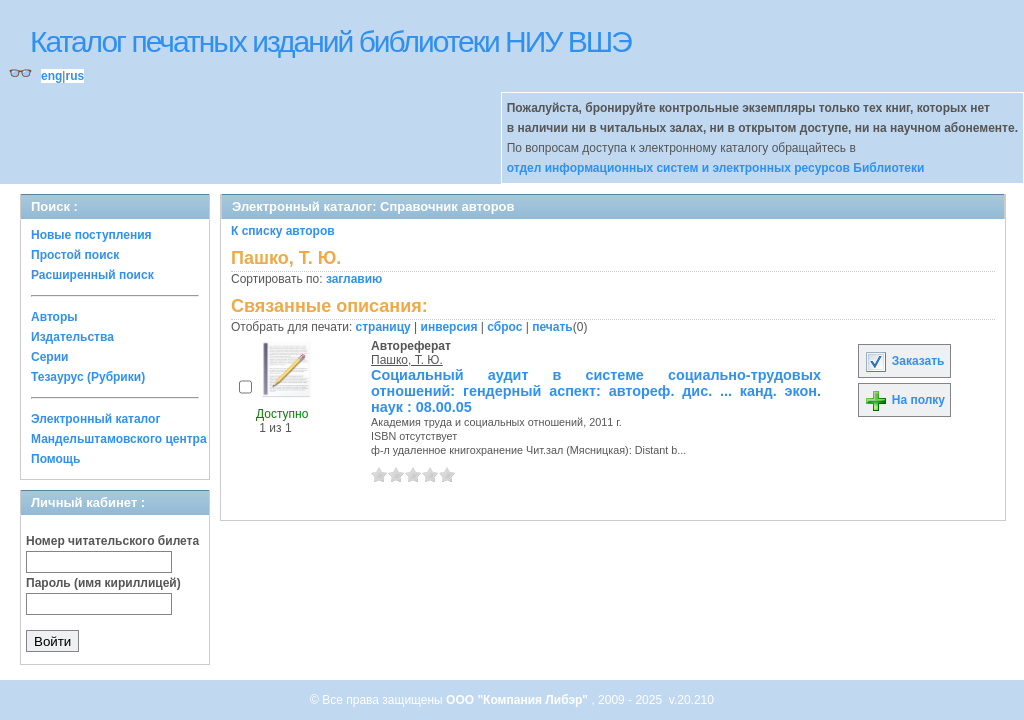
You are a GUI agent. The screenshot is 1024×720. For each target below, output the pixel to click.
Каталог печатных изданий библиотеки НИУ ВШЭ (330, 41)
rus (74, 76)
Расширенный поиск (92, 275)
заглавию (354, 279)
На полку (904, 400)
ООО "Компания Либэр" (518, 700)
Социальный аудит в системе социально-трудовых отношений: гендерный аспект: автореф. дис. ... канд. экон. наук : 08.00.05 (596, 391)
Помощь (55, 459)
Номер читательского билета (112, 541)
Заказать (904, 361)
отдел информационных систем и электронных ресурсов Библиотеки (716, 168)
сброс (504, 327)
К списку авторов (283, 231)
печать (552, 327)
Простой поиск (75, 255)
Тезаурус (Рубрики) (88, 377)
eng (51, 76)
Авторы (54, 317)
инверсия (449, 327)
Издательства (72, 337)
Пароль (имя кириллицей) (103, 583)
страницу (383, 327)
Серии (49, 357)
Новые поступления (91, 235)
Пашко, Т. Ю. (407, 360)
